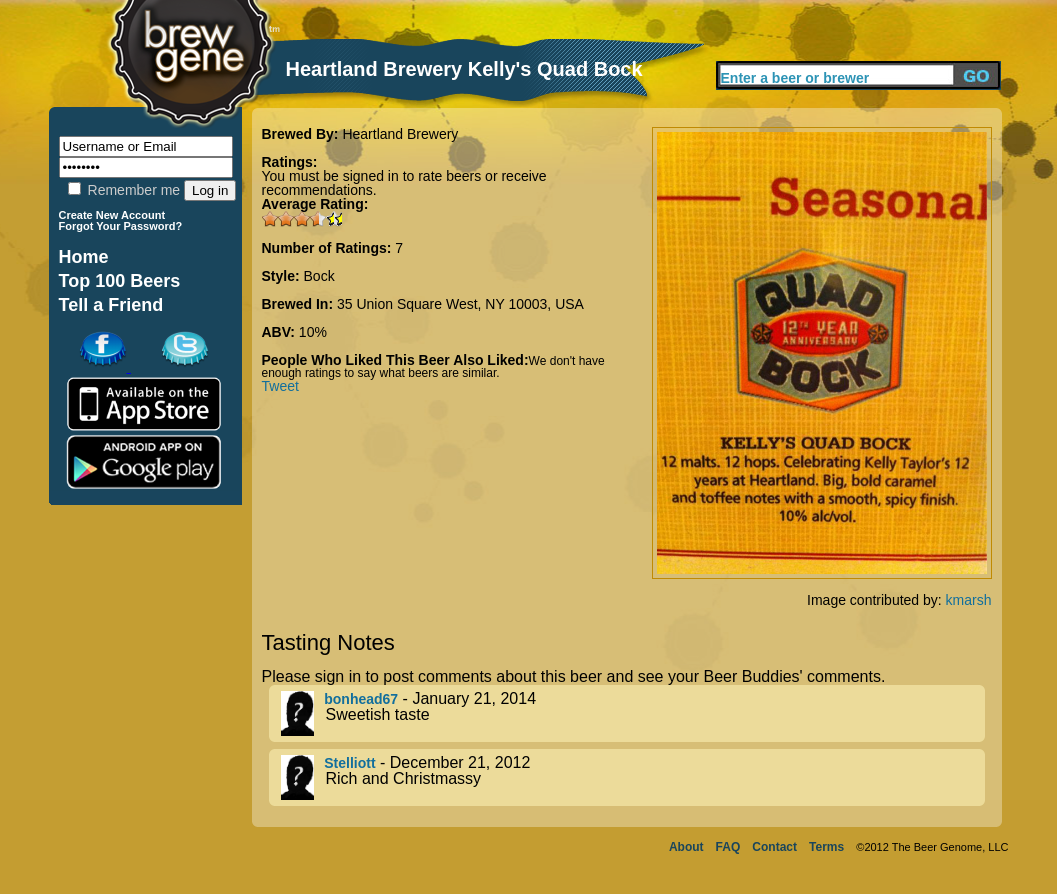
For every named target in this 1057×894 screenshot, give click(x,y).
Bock (319, 276)
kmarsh (969, 600)
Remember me (124, 190)
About (686, 847)
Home (84, 257)
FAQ (728, 847)
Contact (774, 847)
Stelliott (349, 763)
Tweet (280, 386)
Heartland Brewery (400, 134)
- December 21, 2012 (633, 777)
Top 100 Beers (120, 281)
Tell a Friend (111, 305)
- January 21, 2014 (633, 713)
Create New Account (112, 215)
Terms (826, 847)
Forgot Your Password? (121, 226)
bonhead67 (361, 699)
